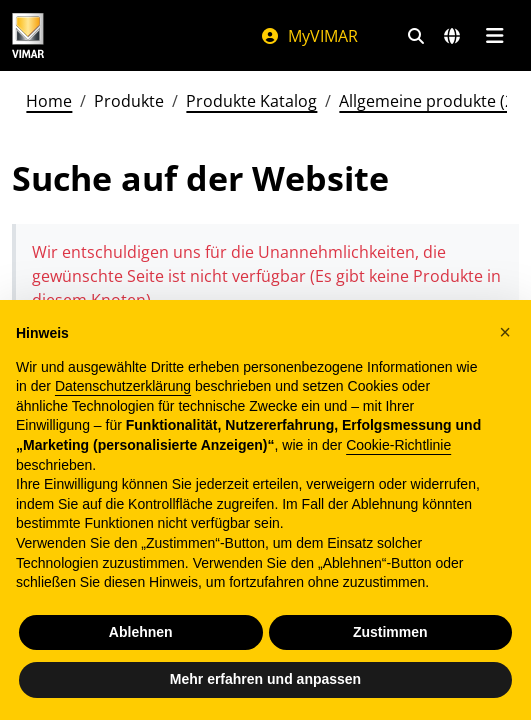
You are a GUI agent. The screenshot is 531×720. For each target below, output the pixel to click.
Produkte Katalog (251, 101)
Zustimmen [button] (390, 632)
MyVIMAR (309, 36)
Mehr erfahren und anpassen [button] (265, 679)
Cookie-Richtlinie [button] (398, 445)
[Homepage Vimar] (28, 35)
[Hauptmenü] (494, 36)
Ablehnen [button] (141, 632)
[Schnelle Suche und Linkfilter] (416, 36)
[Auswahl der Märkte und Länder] (452, 36)
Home (49, 101)
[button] (505, 332)
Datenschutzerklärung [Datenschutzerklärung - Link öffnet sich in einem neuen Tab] (123, 386)
